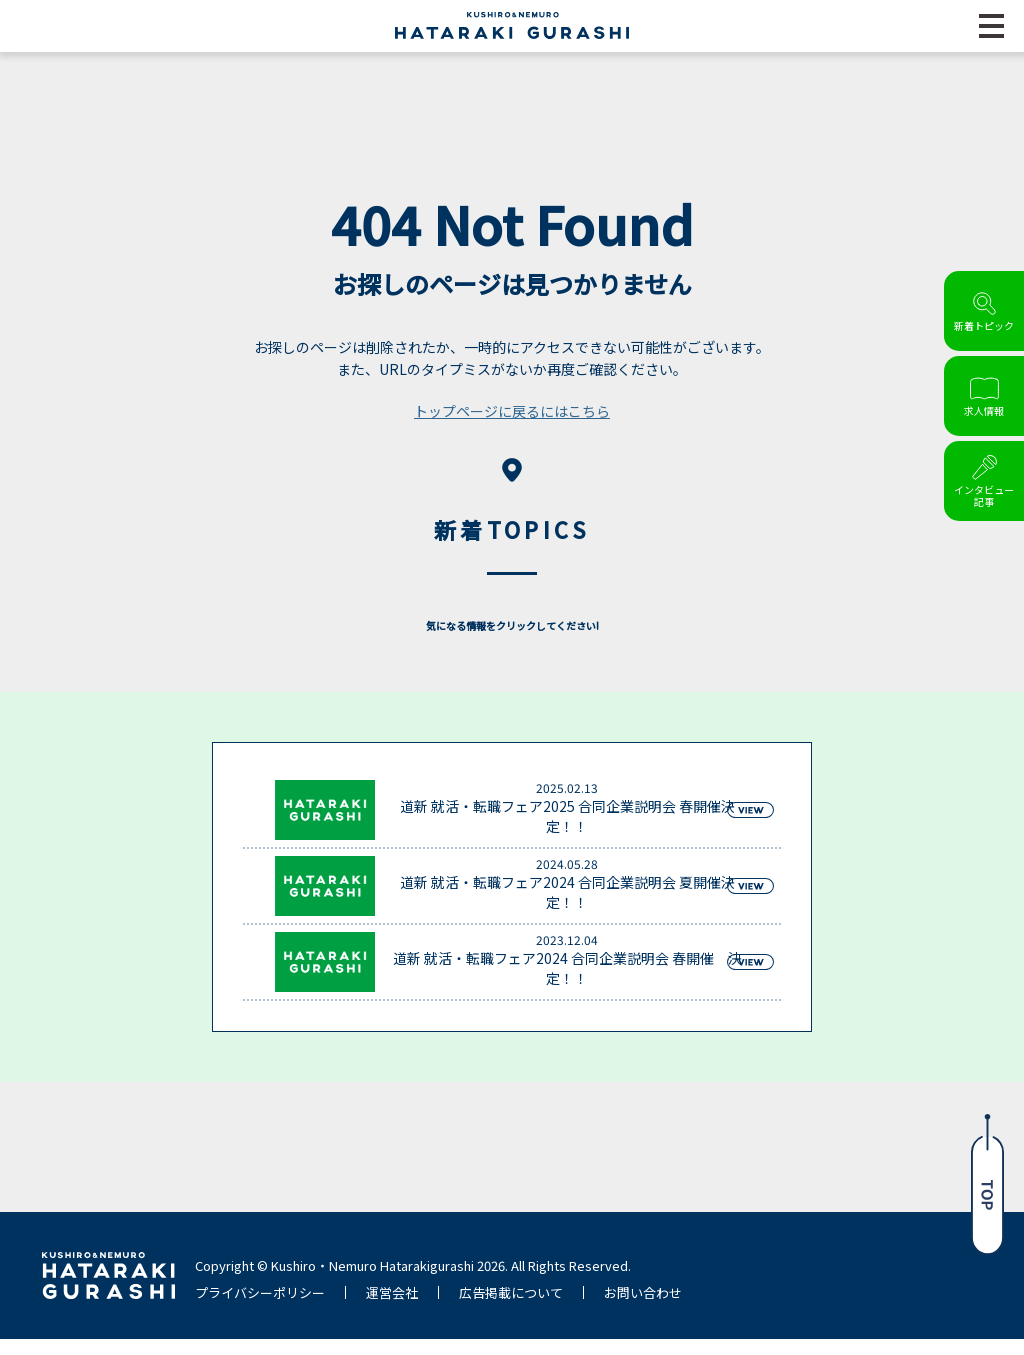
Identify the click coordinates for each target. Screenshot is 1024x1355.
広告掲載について (511, 1308)
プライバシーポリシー (260, 1308)
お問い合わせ (643, 1308)
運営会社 (392, 1308)
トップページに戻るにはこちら (512, 427)
